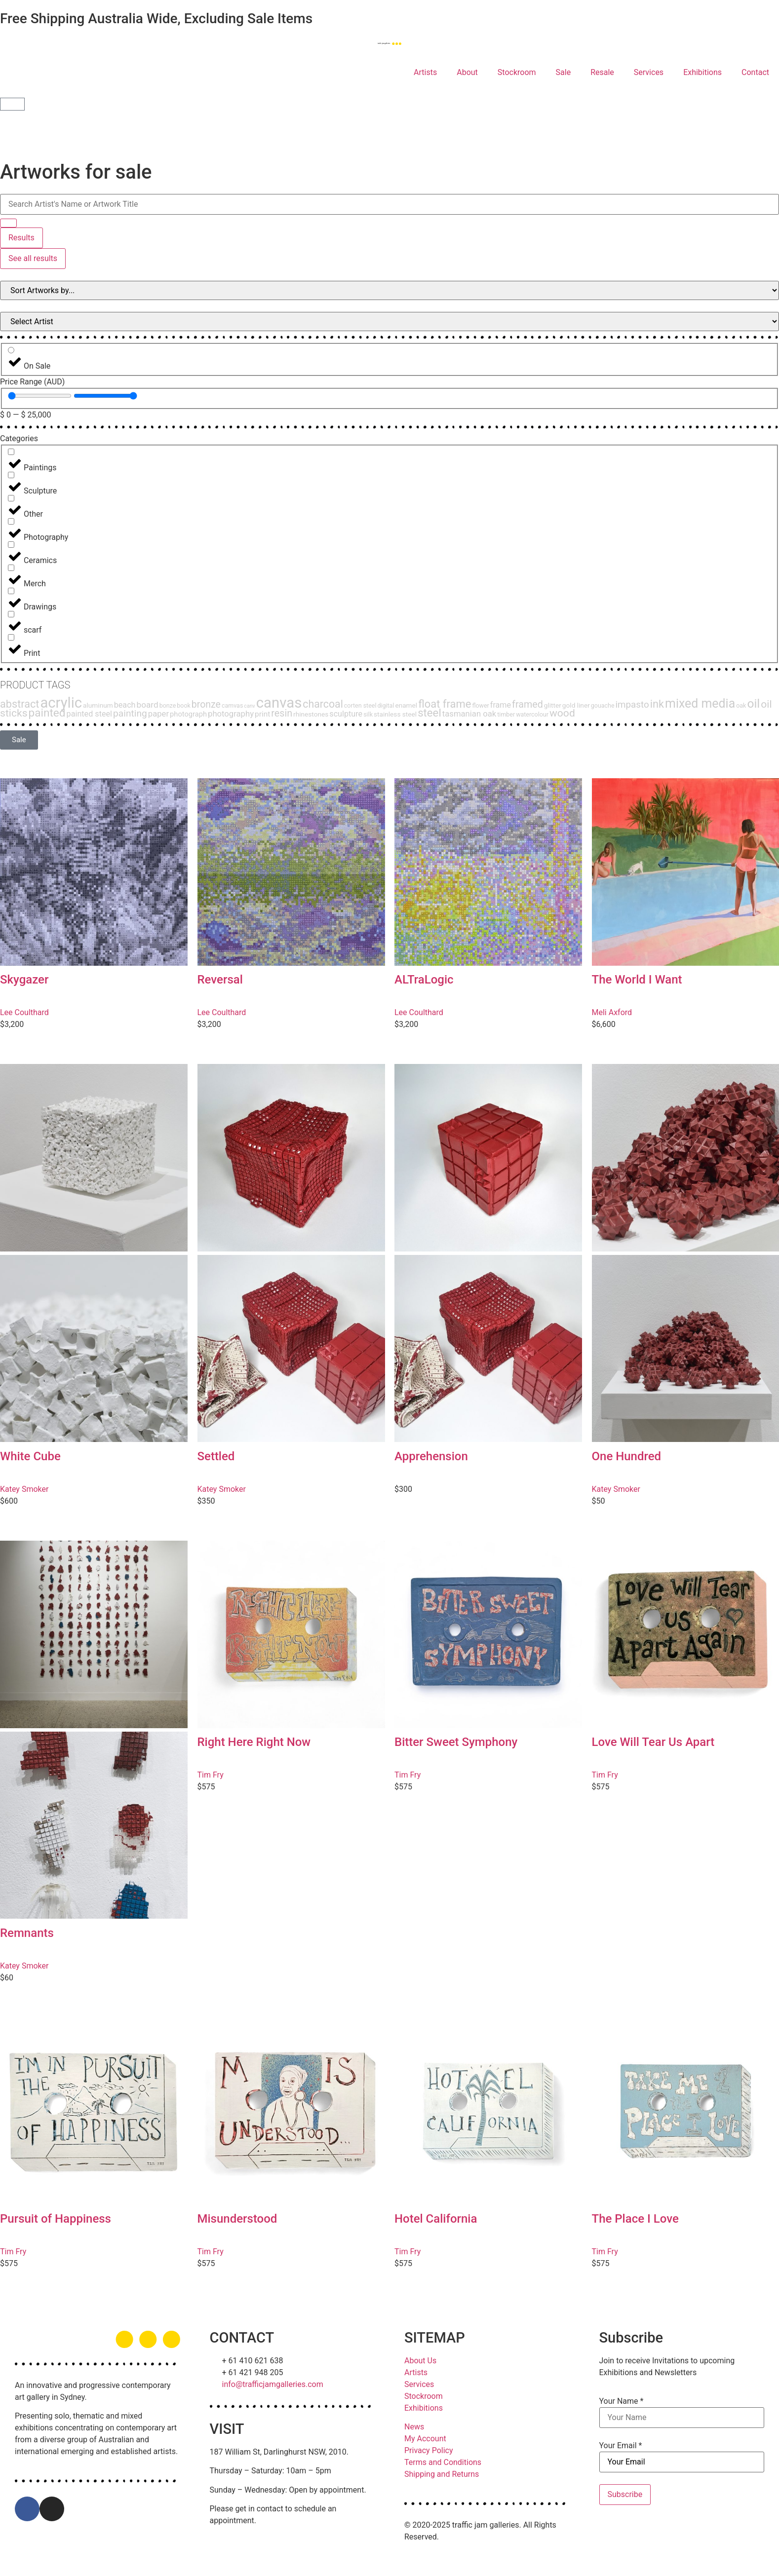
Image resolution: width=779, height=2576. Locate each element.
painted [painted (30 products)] (47, 713)
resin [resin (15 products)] (281, 713)
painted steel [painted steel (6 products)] (89, 714)
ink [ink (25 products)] (657, 704)
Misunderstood (237, 2219)
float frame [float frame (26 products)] (444, 704)
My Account (425, 2438)
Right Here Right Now (254, 1742)
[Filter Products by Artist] (389, 321)
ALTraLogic (424, 979)
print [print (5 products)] (262, 714)
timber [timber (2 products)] (506, 714)
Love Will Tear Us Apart (653, 1742)
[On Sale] (11, 350)
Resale (602, 72)
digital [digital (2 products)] (385, 705)
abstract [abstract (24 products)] (19, 704)
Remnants (27, 1933)
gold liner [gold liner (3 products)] (576, 705)
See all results (32, 258)
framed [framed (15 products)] (527, 704)
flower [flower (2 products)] (480, 705)
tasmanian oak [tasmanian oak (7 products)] (469, 714)
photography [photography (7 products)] (231, 714)
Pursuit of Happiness (55, 2219)
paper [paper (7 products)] (158, 714)
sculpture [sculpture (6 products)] (345, 714)
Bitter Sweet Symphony (455, 1742)
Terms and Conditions (442, 2462)
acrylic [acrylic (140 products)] (61, 702)
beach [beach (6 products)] (125, 705)
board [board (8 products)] (147, 705)
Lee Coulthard (24, 1012)
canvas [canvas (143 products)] (279, 702)
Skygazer (24, 979)
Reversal (220, 979)
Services (648, 72)
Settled (216, 1456)
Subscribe (625, 2494)
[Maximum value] (105, 396)
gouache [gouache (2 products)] (603, 705)
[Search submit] (8, 223)
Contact (755, 72)
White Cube (30, 1456)
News (414, 2426)
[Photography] (11, 521)
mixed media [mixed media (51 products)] (700, 703)
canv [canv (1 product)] (249, 706)
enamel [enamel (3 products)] (406, 705)
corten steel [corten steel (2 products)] (360, 705)
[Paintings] (11, 452)
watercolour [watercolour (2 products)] (532, 714)
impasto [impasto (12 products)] (632, 704)
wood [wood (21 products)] (562, 713)
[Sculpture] (11, 475)
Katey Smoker (24, 1489)
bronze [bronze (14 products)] (206, 704)
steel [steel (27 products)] (429, 712)
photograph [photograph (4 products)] (188, 714)
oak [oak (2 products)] (741, 705)
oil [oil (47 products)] (753, 703)
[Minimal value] (40, 396)
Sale (563, 72)
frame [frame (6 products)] (500, 705)
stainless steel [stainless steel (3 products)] (395, 714)
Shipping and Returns (441, 2474)
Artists (425, 72)
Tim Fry (210, 1775)
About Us (420, 2360)
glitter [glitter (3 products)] (552, 705)
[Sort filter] (389, 290)
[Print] (11, 637)
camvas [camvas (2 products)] (232, 705)
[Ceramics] (11, 544)
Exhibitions (702, 72)
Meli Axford (612, 1012)
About (467, 72)
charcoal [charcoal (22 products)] (323, 704)
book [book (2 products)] (184, 705)
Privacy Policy (428, 2450)
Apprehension (431, 1456)
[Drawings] (11, 591)
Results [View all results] (21, 237)
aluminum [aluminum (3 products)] (98, 705)
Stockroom (517, 72)
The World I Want (637, 979)
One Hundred (627, 1456)
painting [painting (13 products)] (130, 713)
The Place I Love (635, 2219)
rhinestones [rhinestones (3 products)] (310, 714)
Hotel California (435, 2219)
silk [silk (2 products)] (368, 714)
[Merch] (11, 568)
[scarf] (11, 614)
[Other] (11, 498)
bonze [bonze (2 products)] (167, 705)
